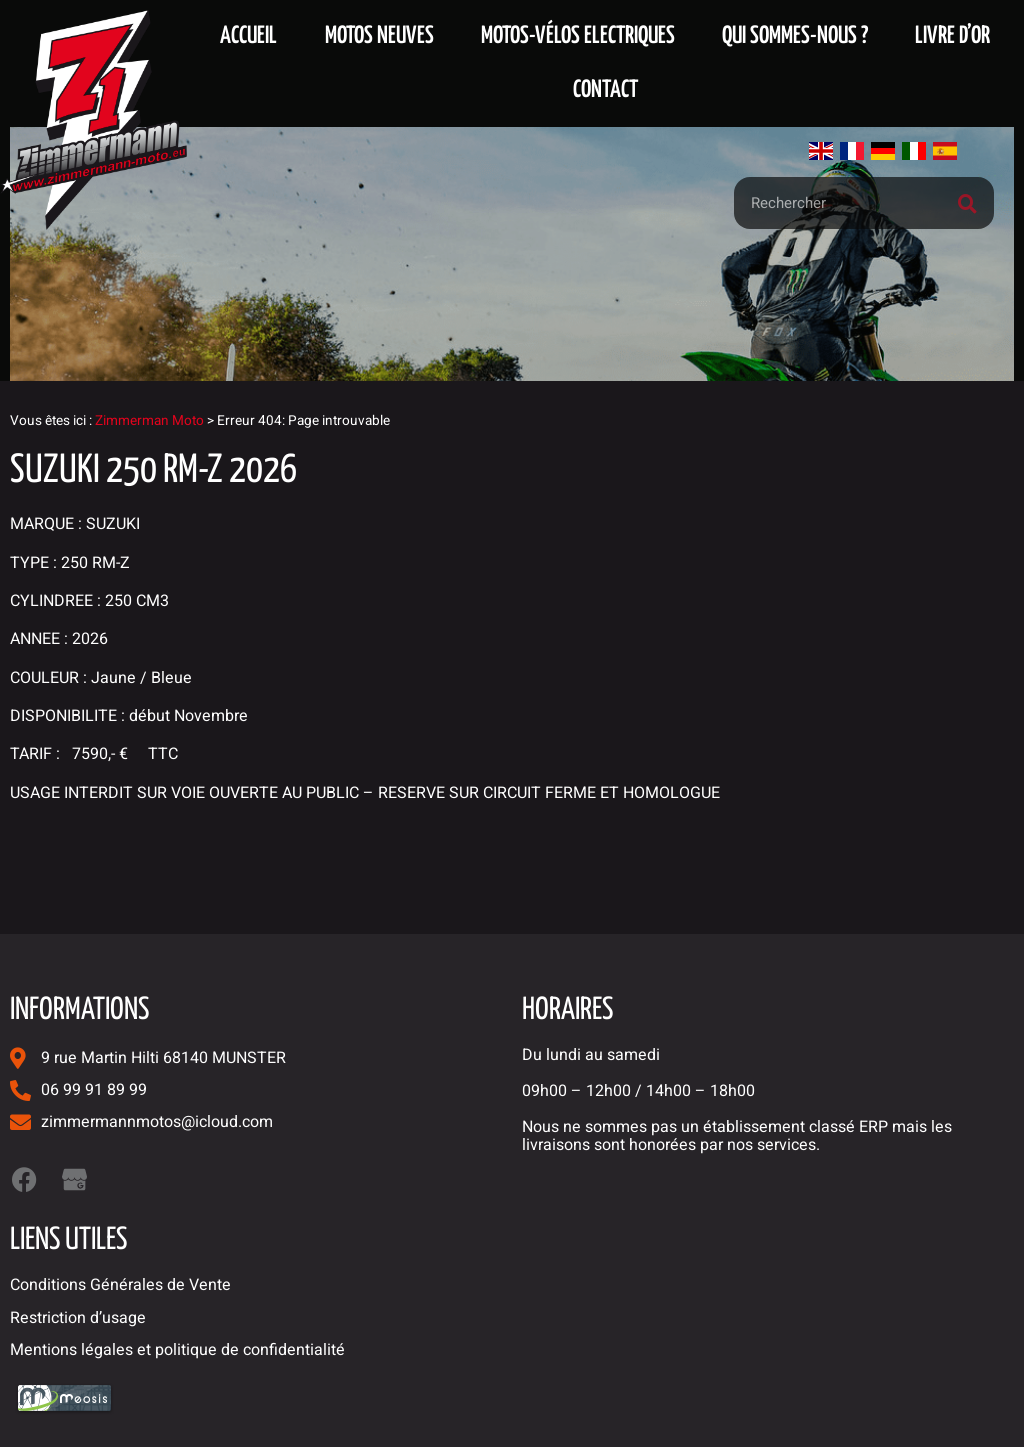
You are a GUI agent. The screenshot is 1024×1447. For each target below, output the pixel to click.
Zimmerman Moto (149, 421)
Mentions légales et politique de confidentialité (177, 1350)
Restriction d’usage (78, 1318)
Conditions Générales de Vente (120, 1285)
